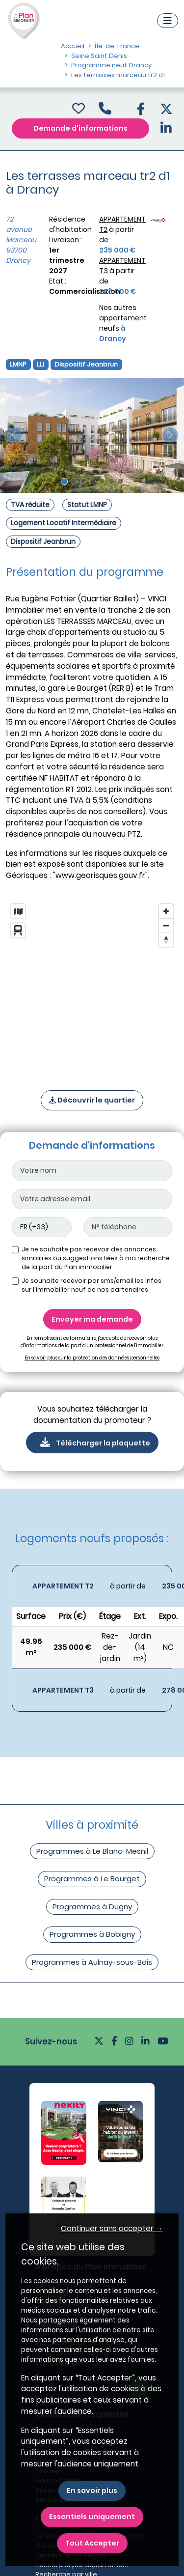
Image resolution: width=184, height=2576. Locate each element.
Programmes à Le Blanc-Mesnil (92, 1851)
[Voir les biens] (92, 1586)
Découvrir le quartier (92, 1100)
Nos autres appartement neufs (123, 323)
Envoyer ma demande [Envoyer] (92, 1319)
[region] (92, 984)
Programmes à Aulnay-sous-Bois (92, 1962)
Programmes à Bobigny (92, 1934)
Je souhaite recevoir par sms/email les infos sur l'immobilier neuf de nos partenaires (91, 1285)
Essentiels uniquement (92, 2516)
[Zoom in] (166, 911)
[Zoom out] (166, 925)
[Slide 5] (102, 481)
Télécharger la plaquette (92, 1442)
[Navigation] (167, 20)
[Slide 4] (92, 481)
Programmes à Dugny (92, 1906)
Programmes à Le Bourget (92, 1878)
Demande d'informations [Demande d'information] (80, 128)
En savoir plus (92, 2490)
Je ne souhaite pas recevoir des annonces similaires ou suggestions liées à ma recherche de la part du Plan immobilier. (96, 1258)
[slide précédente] (13, 435)
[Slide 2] (74, 481)
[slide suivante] (170, 435)
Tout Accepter (92, 2543)
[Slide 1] (64, 481)
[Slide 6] (111, 481)
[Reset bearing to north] (166, 940)
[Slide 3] (83, 481)
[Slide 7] (120, 481)
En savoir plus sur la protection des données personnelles (92, 1357)
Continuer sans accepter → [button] (112, 2228)
